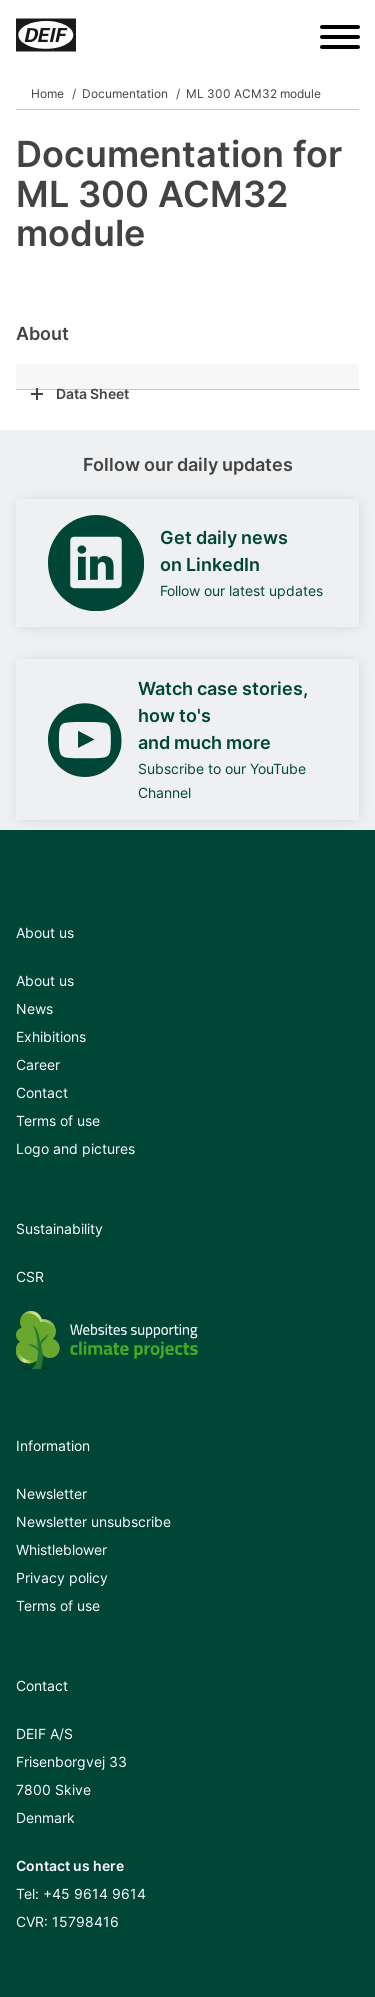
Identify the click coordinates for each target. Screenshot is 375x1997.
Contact (42, 1092)
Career (38, 1064)
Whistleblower (61, 1549)
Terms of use (58, 1120)
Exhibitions (51, 1036)
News (34, 1008)
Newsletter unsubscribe (93, 1521)
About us (45, 980)
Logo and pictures (75, 1148)
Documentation (125, 93)
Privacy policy (62, 1577)
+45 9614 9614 (94, 1893)
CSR (30, 1276)
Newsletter (51, 1493)
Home (47, 93)
